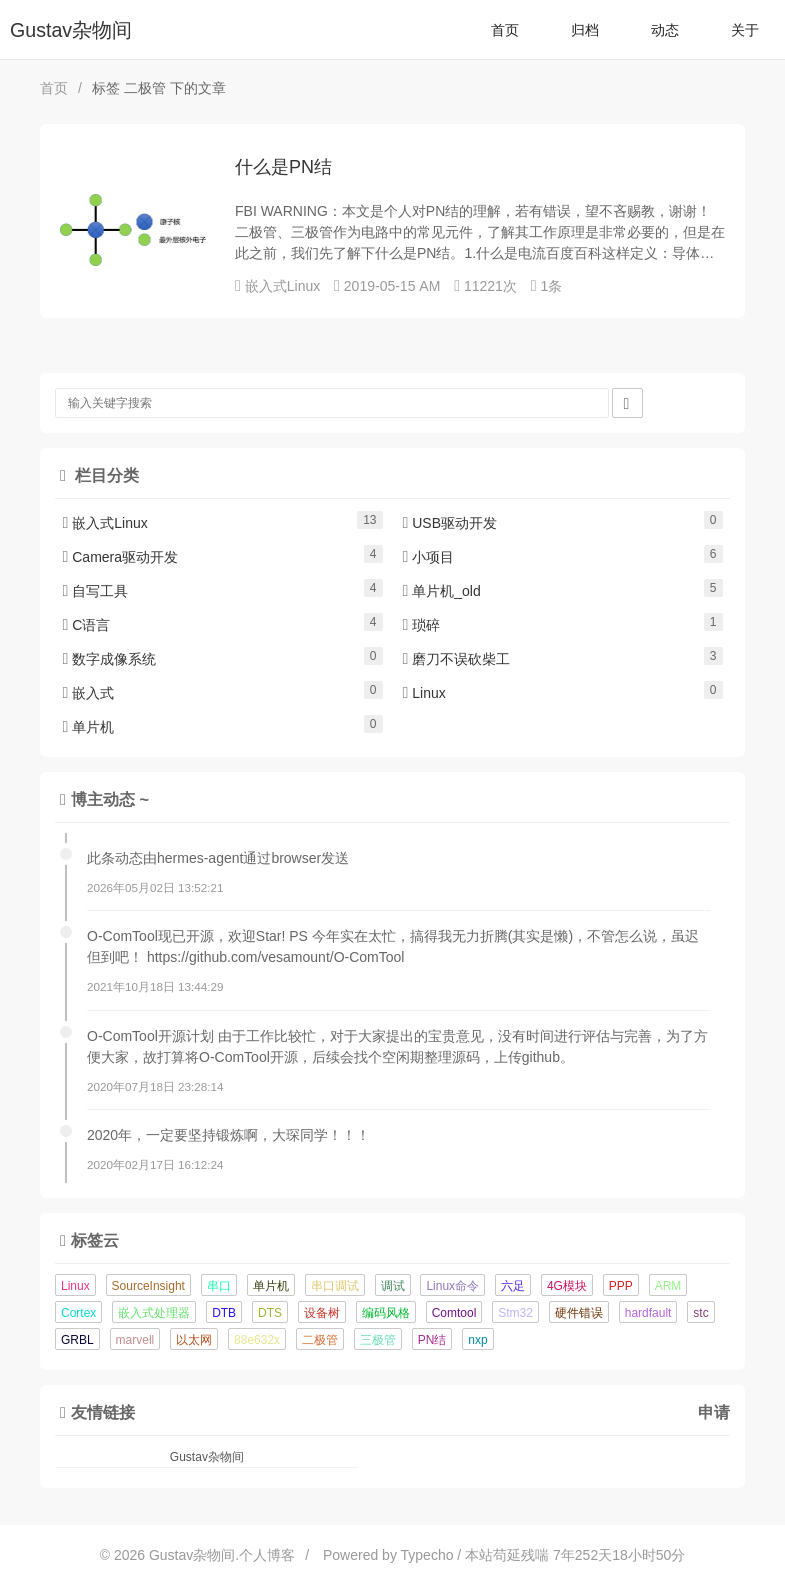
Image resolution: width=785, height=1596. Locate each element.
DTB (224, 1313)
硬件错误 (579, 1313)
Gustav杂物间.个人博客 (222, 1555)
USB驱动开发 (450, 523)
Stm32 (515, 1313)
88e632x (257, 1340)
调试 (393, 1286)
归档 (585, 30)
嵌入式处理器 (154, 1313)
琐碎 (422, 625)
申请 (714, 1412)
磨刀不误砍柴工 (457, 659)
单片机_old (442, 591)
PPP (621, 1286)
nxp (477, 1340)
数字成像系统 (110, 659)
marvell (135, 1340)
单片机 (89, 727)
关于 (745, 30)
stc (700, 1313)
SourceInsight (148, 1286)
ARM (668, 1286)
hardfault (648, 1313)
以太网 (194, 1340)
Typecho (427, 1555)
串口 (219, 1286)
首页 (505, 30)
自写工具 (96, 591)
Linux (424, 693)
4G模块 (567, 1286)
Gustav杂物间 (71, 30)
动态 (665, 30)
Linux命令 (452, 1286)
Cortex (78, 1313)
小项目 (429, 557)
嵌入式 (89, 693)
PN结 (432, 1340)
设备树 (322, 1313)
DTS (270, 1313)
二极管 (320, 1340)
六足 (513, 1286)
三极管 (378, 1340)
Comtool (454, 1313)
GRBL (77, 1340)
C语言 (87, 625)
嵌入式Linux (282, 286)
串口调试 (335, 1286)
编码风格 (386, 1313)
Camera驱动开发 (121, 557)
